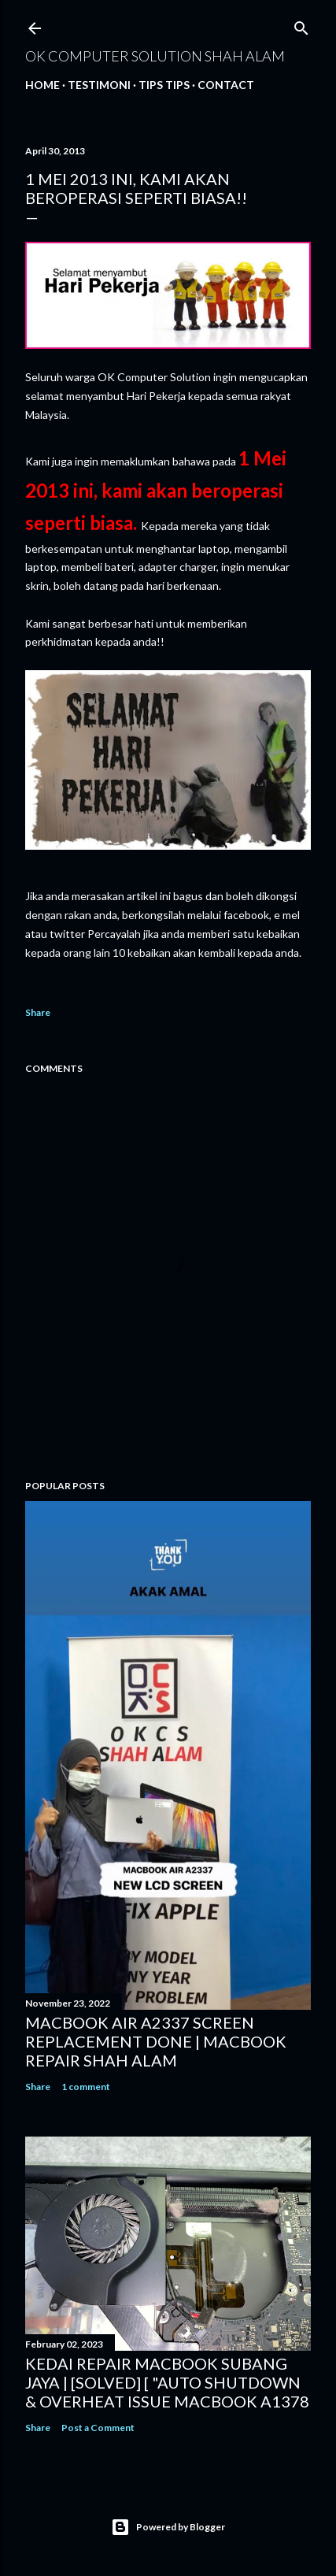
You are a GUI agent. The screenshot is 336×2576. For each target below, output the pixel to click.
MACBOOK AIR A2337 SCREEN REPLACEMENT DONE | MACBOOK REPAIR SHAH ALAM (155, 2041)
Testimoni (99, 84)
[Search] (301, 24)
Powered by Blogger (168, 2527)
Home (42, 84)
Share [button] (37, 1012)
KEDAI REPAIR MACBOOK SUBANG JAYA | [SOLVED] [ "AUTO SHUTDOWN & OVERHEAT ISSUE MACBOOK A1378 (167, 2382)
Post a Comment (98, 2427)
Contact (226, 84)
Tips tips (164, 84)
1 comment (85, 2086)
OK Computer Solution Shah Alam (155, 56)
